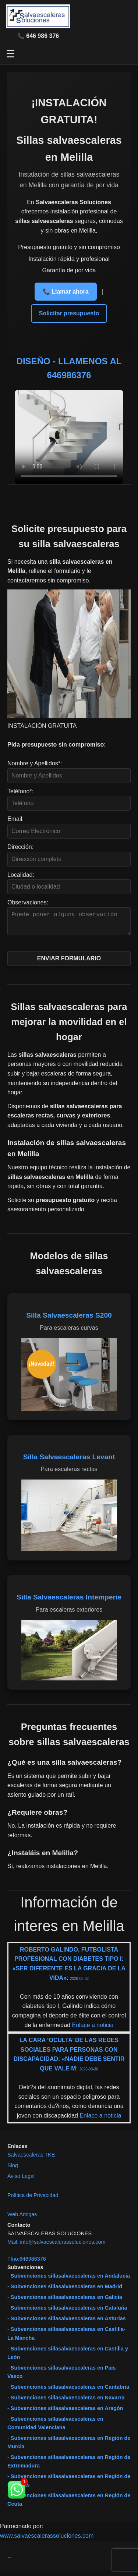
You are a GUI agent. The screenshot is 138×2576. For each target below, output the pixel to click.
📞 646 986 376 (38, 36)
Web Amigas (22, 2219)
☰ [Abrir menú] (10, 54)
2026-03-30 (88, 2074)
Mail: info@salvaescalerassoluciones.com (56, 2246)
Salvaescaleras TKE (31, 2159)
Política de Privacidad (32, 2200)
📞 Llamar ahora (66, 291)
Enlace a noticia (91, 2029)
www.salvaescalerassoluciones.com (46, 2540)
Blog (12, 2170)
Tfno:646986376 (26, 2263)
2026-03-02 (79, 1983)
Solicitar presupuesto (69, 313)
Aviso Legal (21, 2180)
